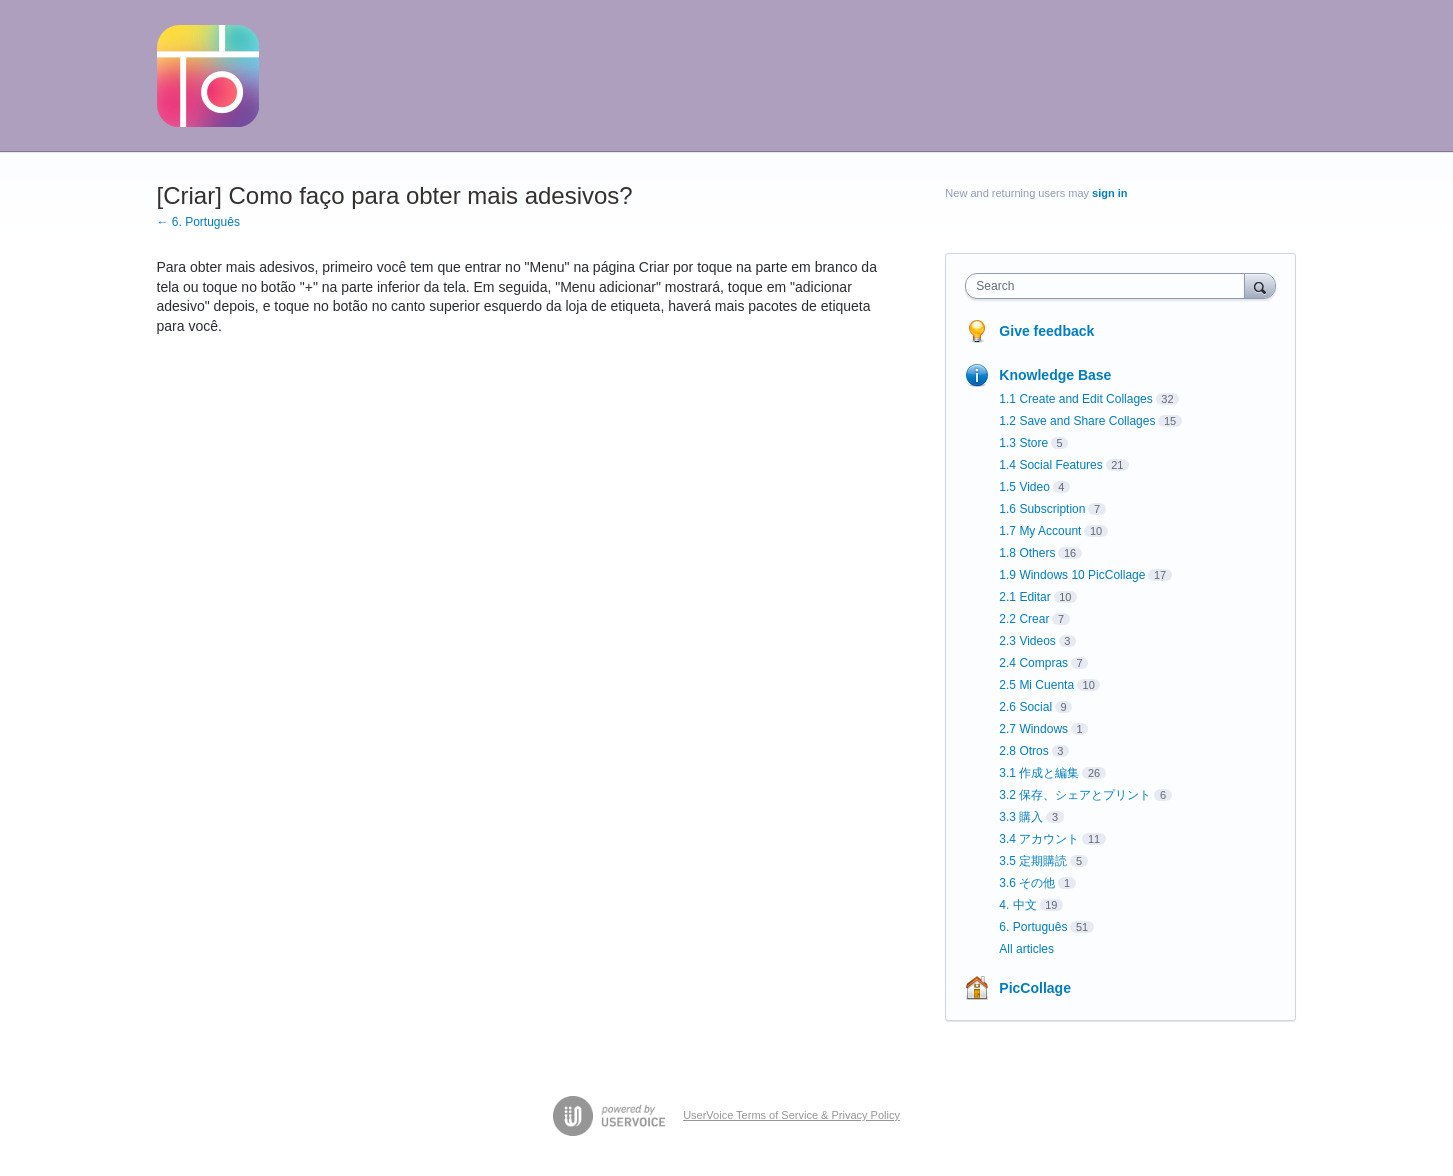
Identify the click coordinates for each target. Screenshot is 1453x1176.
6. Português (1033, 927)
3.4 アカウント (1039, 839)
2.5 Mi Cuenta (1036, 685)
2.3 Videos (1027, 641)
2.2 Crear (1024, 619)
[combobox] (1109, 286)
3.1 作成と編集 (1039, 773)
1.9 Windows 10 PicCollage (1072, 575)
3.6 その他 (1027, 883)
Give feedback (1046, 331)
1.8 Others (1027, 553)
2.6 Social (1025, 707)
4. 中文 (1017, 905)
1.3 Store (1023, 443)
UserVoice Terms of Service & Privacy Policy (791, 1115)
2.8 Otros (1023, 751)
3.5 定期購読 (1033, 861)
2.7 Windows (1033, 729)
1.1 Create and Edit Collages (1075, 399)
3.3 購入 (1021, 817)
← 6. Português (198, 222)
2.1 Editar (1024, 597)
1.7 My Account (1040, 531)
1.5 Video (1024, 487)
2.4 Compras (1033, 663)
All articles (1026, 949)
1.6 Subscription (1042, 509)
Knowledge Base (1055, 375)
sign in (1109, 193)
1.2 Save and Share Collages (1077, 421)
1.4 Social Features (1050, 465)
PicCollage (1035, 988)
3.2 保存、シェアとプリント (1075, 795)
